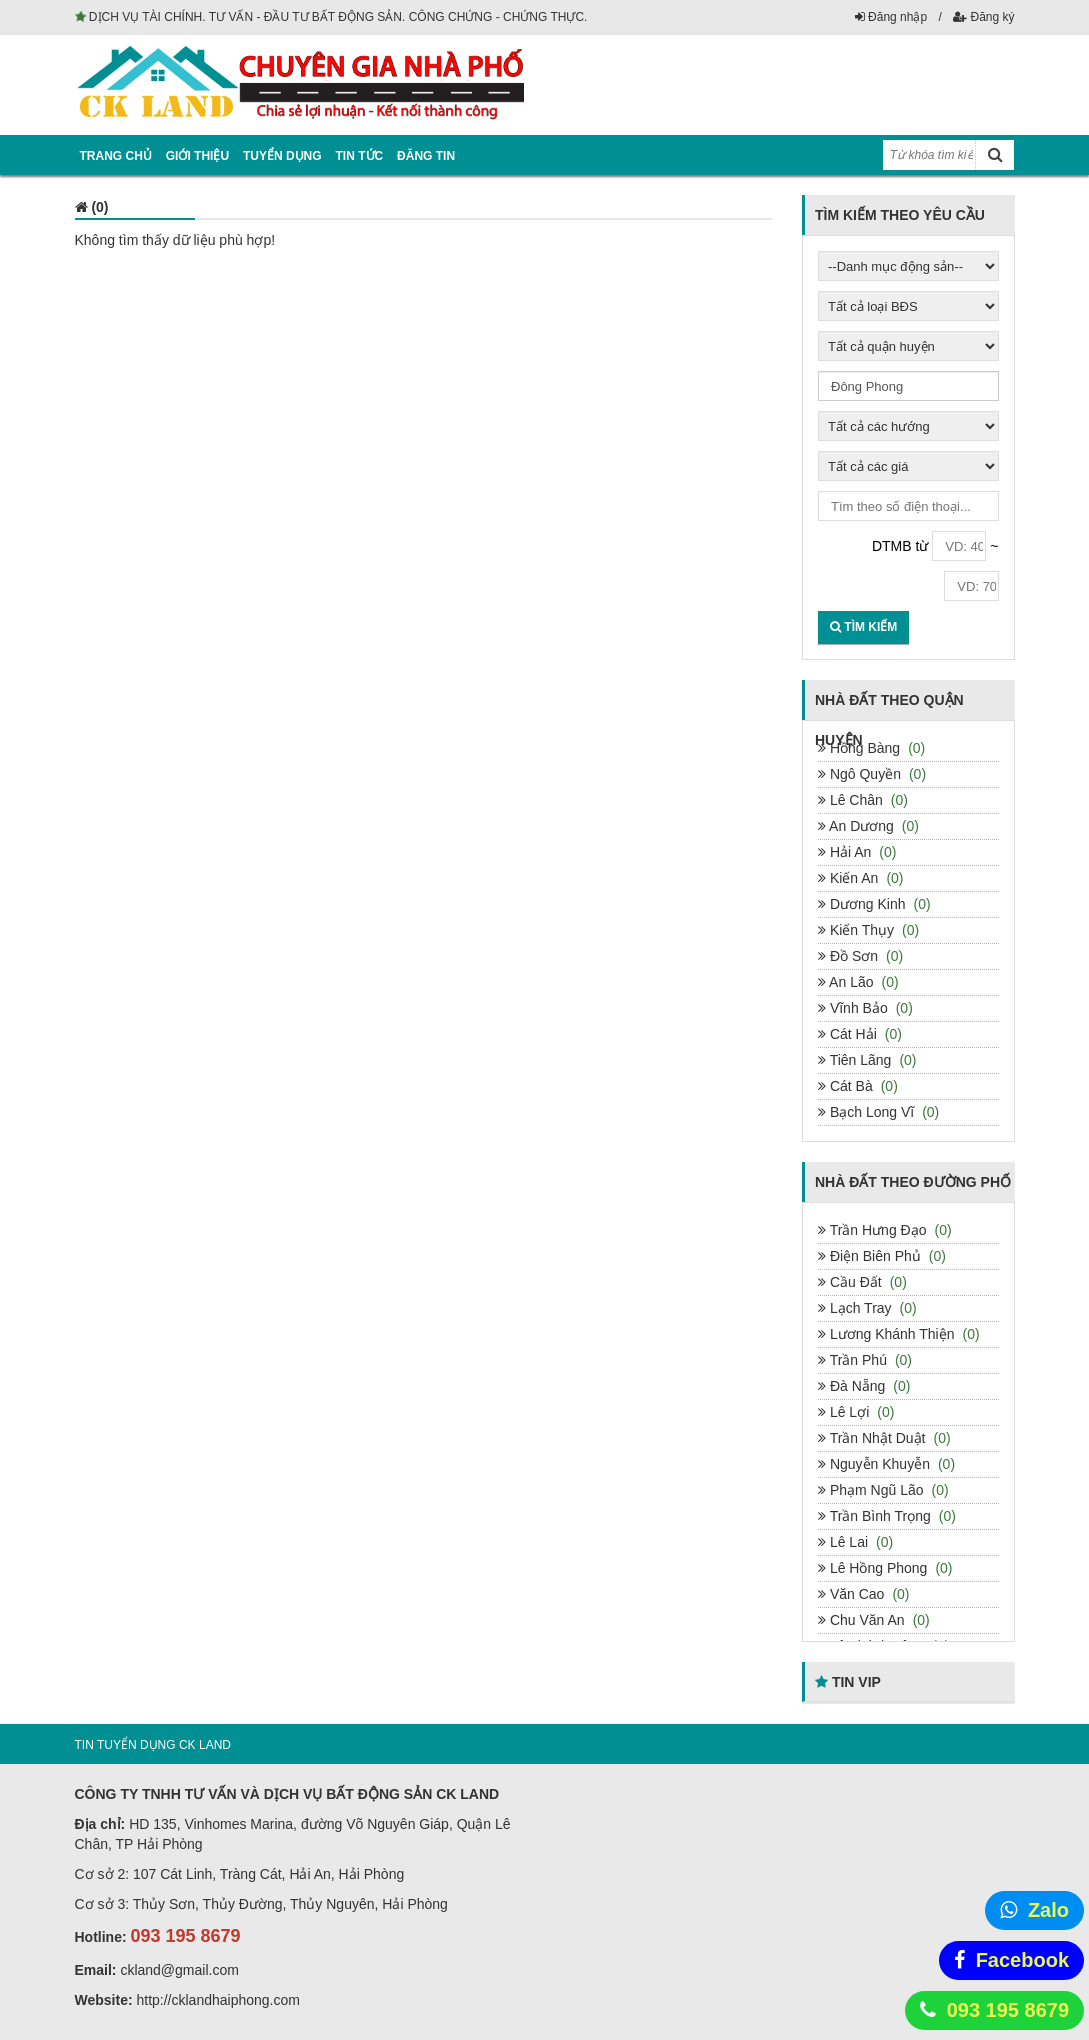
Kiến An (861, 878)
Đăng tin (426, 156)
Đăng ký (983, 17)
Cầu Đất (862, 1282)
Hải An (857, 852)
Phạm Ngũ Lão (883, 1490)
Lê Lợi (856, 1412)
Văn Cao (864, 1594)
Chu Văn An (874, 1620)
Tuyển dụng (282, 156)
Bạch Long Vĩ (878, 1112)
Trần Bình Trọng (887, 1516)
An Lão (858, 982)
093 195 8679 (1008, 2010)
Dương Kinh (874, 904)
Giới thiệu (197, 156)
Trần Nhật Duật (884, 1438)
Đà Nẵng (864, 1386)
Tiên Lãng (867, 1060)
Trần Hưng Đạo (885, 1230)
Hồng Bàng (871, 748)
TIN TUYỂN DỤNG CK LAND (153, 1745)
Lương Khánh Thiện (899, 1334)
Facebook (1022, 1960)
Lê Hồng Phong (885, 1568)
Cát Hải (860, 1034)
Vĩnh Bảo (865, 1008)
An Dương (868, 826)
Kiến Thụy (868, 930)
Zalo (1048, 1910)
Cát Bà (858, 1086)
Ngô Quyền (872, 774)
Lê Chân (863, 800)
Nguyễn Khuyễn (886, 1464)
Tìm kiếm (863, 627)
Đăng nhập (891, 17)
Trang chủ (116, 156)
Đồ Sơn (860, 956)
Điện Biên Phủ (882, 1256)
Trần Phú (865, 1360)
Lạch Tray (867, 1308)
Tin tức (360, 156)
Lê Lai (855, 1542)
